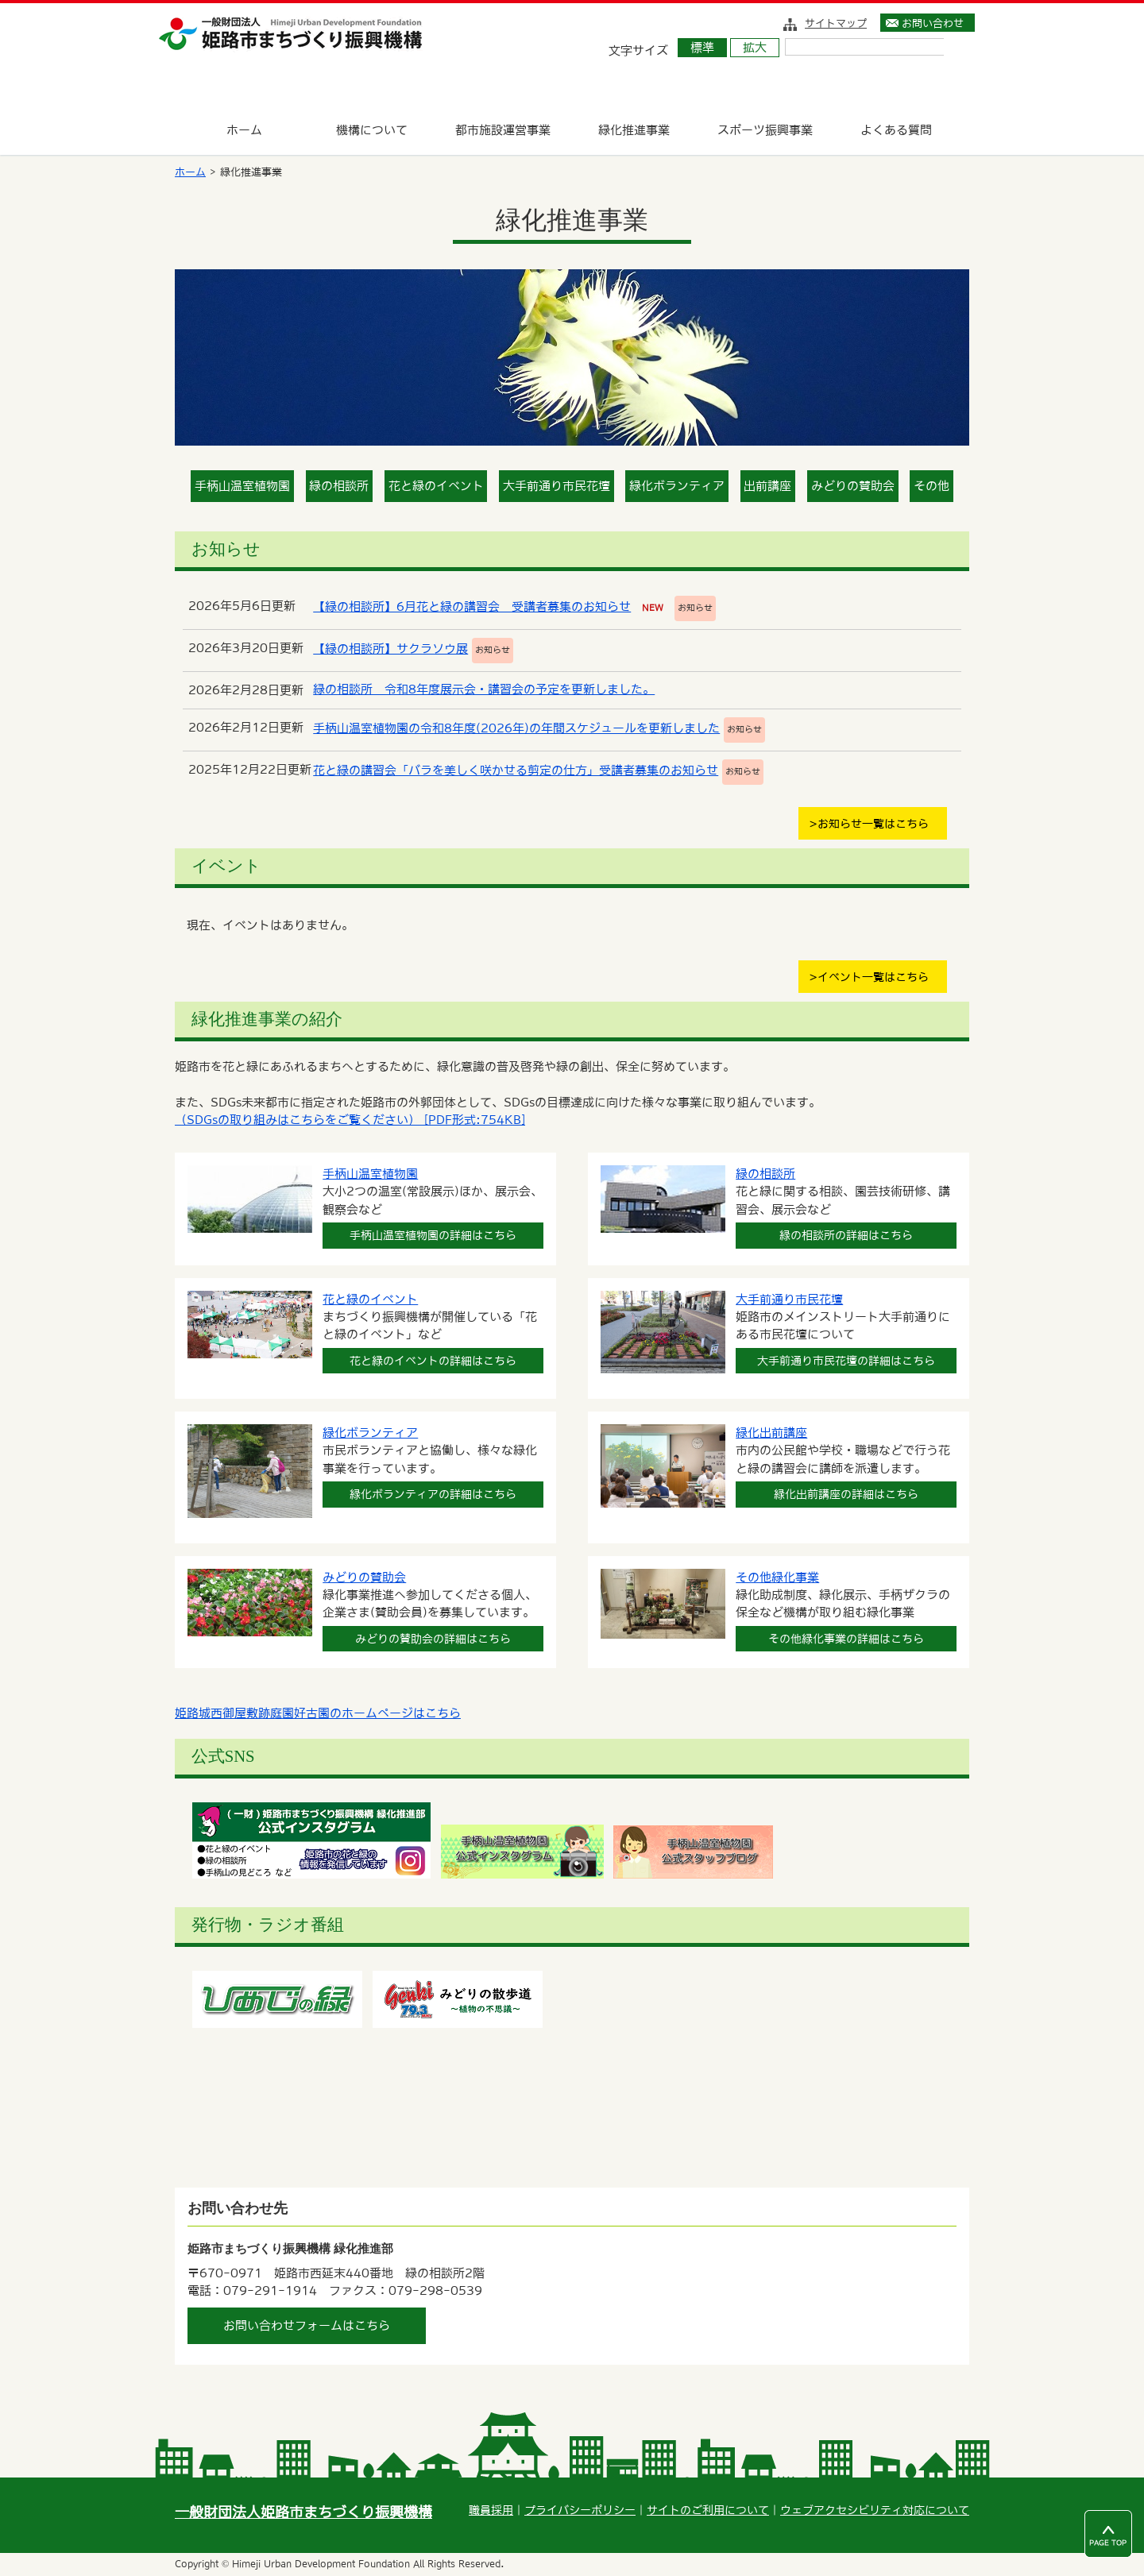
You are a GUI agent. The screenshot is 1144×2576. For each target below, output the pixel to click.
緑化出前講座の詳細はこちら (846, 1494)
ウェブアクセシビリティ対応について (874, 2510)
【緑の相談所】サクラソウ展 (390, 649)
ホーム (190, 172)
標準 (702, 47)
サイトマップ (836, 23)
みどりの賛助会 (853, 486)
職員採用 (491, 2510)
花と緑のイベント (436, 486)
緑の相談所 (339, 486)
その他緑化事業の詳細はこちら (846, 1638)
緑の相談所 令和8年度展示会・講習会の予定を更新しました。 (484, 689)
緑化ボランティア (677, 486)
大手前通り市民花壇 (556, 486)
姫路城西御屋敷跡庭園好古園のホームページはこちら (318, 1713)
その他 (931, 486)
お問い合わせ (933, 23)
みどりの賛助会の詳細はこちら (433, 1638)
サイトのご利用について (708, 2510)
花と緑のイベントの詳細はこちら (433, 1360)
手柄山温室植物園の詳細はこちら (433, 1235)
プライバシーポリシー (580, 2510)
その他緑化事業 (777, 1577)
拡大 (755, 47)
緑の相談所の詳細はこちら (846, 1235)
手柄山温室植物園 (242, 486)
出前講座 (767, 486)
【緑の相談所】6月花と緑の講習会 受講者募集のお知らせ (472, 606)
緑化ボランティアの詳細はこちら (433, 1494)
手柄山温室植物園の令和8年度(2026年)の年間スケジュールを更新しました (516, 728)
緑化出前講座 (771, 1433)
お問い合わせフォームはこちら (306, 2325)
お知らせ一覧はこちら (873, 823)
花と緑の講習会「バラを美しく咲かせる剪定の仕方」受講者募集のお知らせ (515, 770)
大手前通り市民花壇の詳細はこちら (846, 1360)
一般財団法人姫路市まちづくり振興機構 (303, 2512)
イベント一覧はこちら (873, 977)
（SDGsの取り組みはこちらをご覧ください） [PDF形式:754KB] (350, 1120)
